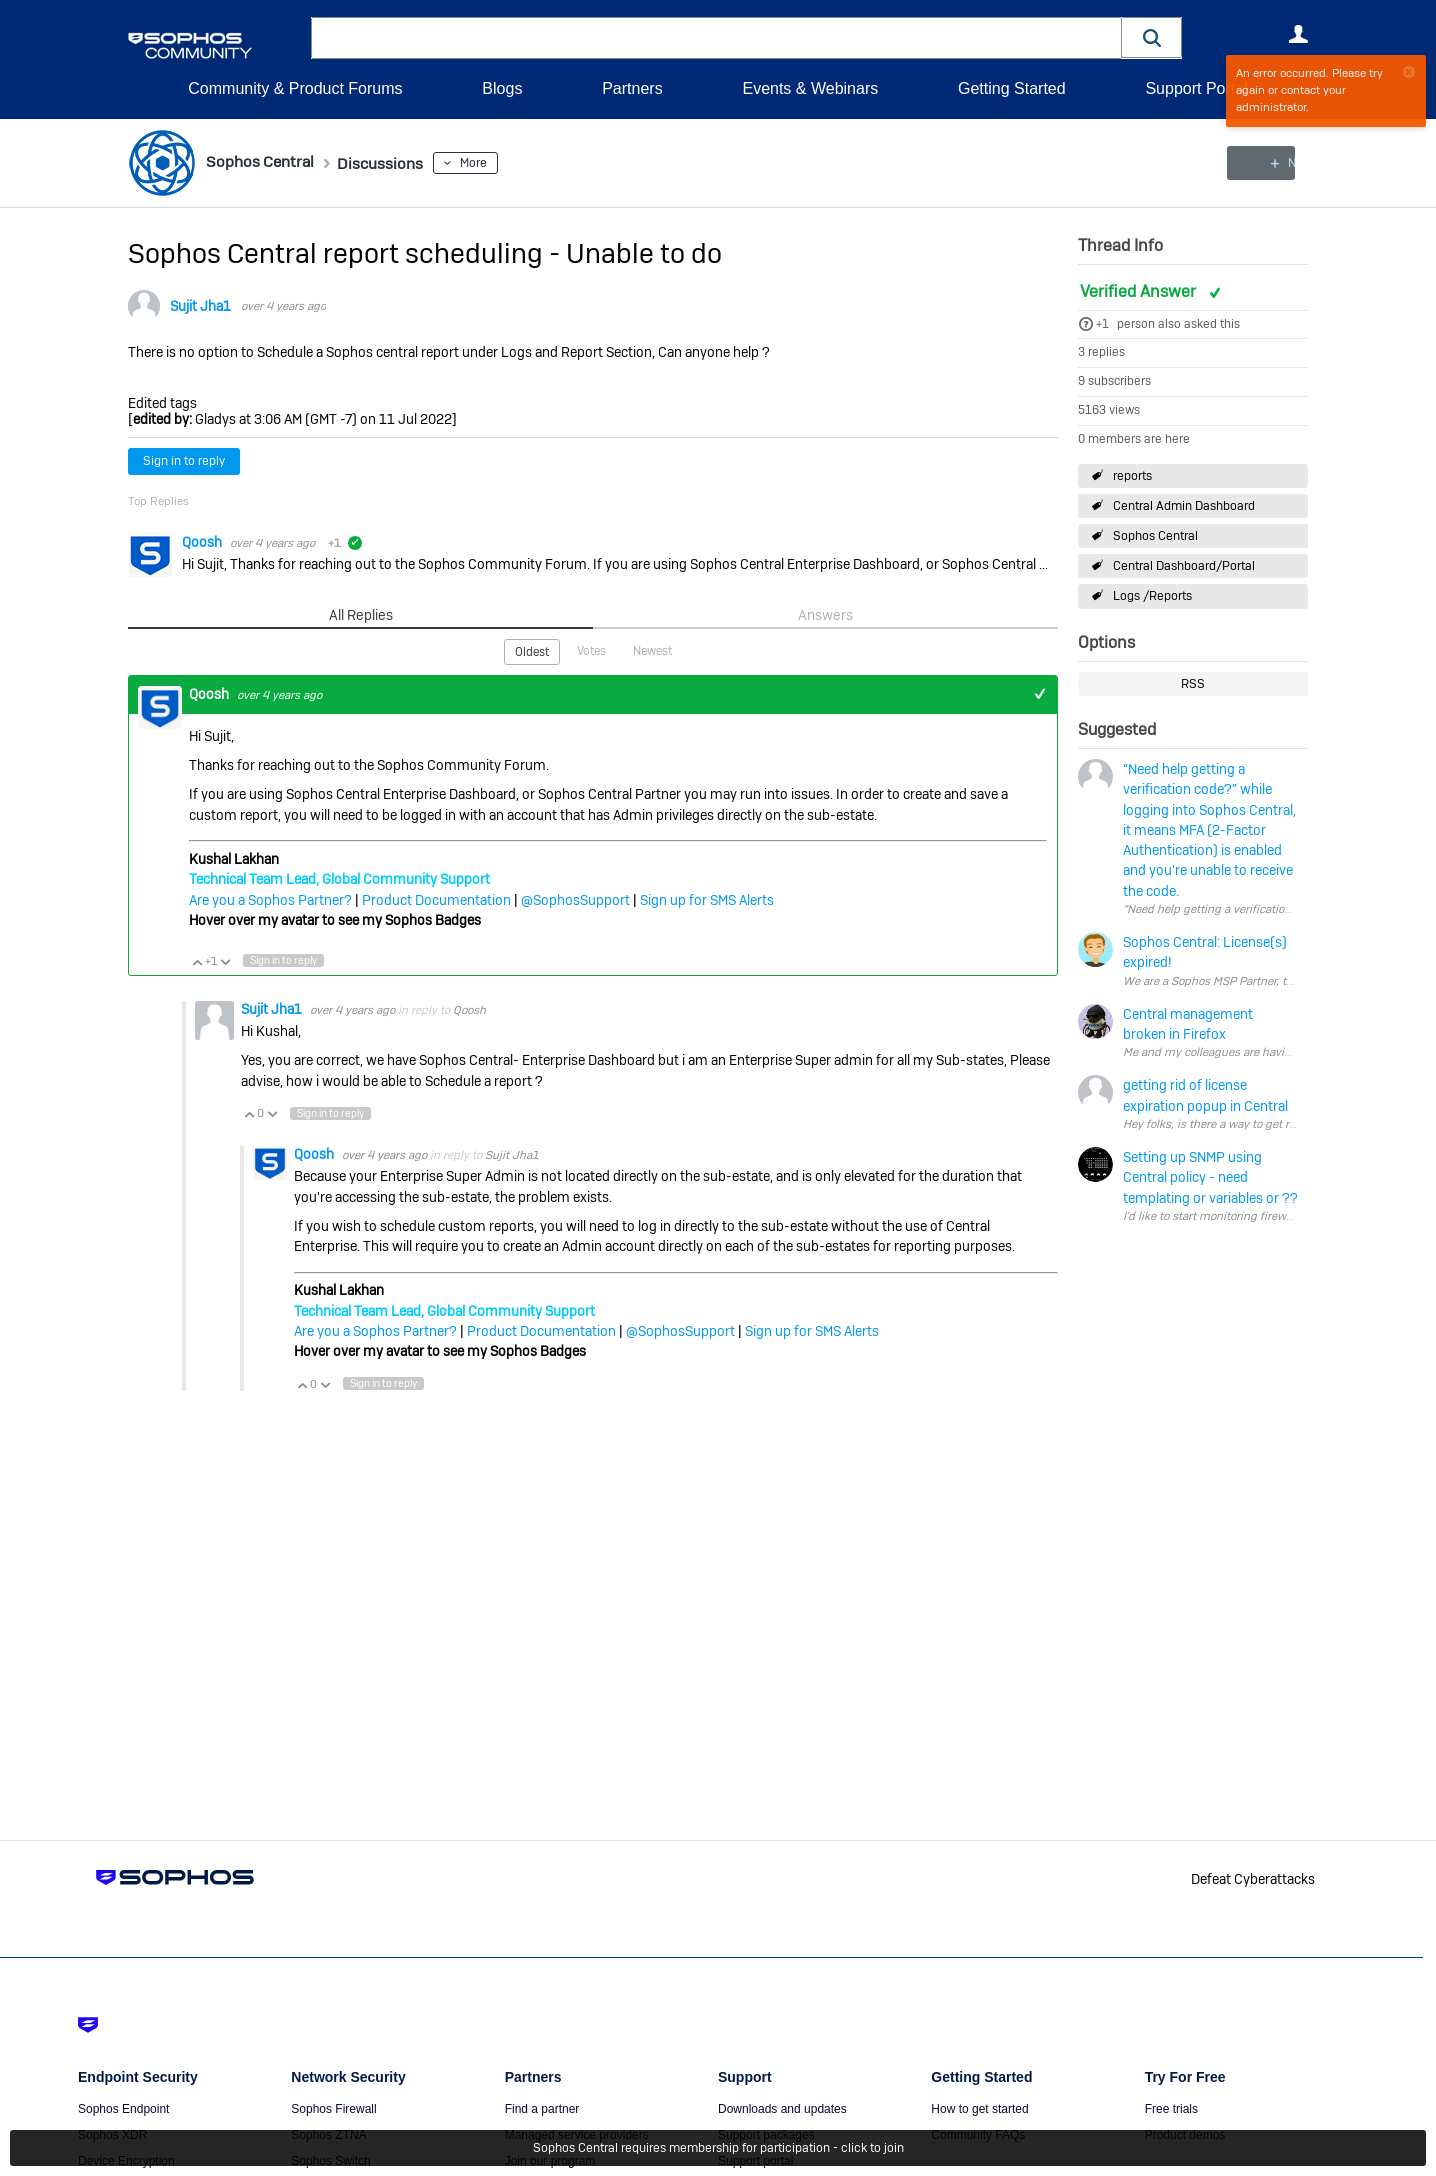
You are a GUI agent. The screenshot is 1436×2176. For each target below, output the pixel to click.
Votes (591, 650)
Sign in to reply (184, 461)
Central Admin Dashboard (1184, 506)
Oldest (532, 651)
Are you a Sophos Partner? (270, 899)
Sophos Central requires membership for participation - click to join (718, 2148)
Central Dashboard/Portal (1184, 566)
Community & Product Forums (295, 88)
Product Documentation (436, 899)
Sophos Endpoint (123, 2109)
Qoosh (203, 542)
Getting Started (1012, 88)
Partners (632, 88)
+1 (1102, 323)
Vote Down (225, 960)
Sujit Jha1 (200, 306)
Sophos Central (1155, 536)
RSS (1193, 684)
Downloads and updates (782, 2109)
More (496, 163)
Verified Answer (1140, 291)
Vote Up (197, 960)
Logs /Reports (1152, 596)
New (1262, 163)
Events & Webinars (810, 88)
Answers (825, 615)
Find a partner (542, 2109)
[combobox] (716, 38)
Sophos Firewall (333, 2109)
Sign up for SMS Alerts (707, 899)
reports (1132, 475)
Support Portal (1196, 88)
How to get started (979, 2109)
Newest (652, 650)
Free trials (1171, 2109)
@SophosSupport (575, 899)
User (1298, 34)
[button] (1152, 37)
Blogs (502, 88)
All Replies (360, 615)
